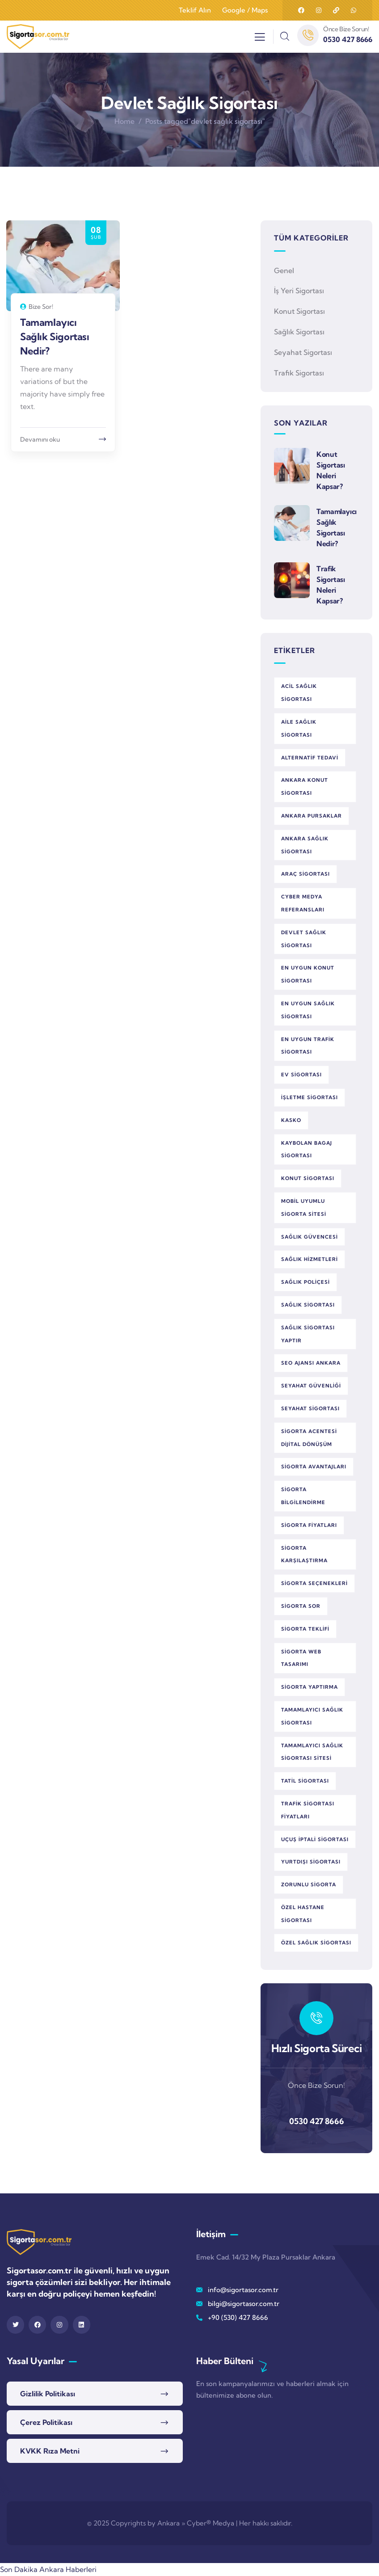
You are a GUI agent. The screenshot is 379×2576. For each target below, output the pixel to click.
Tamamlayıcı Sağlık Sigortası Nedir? (54, 336)
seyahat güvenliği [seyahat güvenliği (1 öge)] (311, 1386)
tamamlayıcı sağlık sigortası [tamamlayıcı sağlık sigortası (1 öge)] (312, 1716)
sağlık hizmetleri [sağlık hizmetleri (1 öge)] (309, 1259)
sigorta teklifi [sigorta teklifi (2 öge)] (305, 1629)
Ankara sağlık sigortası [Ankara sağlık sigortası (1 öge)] (304, 845)
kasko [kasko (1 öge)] (291, 1120)
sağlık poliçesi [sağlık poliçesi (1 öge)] (305, 1282)
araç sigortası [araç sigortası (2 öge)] (305, 874)
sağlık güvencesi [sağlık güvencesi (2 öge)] (309, 1237)
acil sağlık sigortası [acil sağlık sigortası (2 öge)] (299, 692)
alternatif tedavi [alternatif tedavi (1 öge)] (309, 758)
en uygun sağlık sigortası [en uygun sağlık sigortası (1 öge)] (308, 1010)
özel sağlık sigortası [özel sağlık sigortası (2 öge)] (316, 1942)
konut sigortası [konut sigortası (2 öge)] (307, 1178)
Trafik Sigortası (299, 372)
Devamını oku (40, 439)
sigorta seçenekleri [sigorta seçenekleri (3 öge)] (314, 1583)
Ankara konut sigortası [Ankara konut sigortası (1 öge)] (304, 786)
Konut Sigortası (299, 311)
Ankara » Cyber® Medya (195, 2523)
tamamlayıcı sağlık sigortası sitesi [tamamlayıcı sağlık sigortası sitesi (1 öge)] (312, 1752)
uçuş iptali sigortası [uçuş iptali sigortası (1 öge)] (315, 1839)
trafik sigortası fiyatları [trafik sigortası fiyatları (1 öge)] (307, 1810)
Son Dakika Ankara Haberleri (48, 2569)
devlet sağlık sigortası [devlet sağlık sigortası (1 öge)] (303, 939)
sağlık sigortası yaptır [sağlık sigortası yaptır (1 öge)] (308, 1334)
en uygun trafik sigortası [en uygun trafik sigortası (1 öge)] (307, 1045)
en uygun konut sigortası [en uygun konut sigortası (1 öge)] (307, 974)
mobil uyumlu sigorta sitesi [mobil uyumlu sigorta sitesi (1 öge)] (303, 1207)
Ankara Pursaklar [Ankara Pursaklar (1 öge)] (311, 816)
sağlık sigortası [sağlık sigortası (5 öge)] (308, 1305)
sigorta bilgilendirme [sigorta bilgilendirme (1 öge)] (303, 1495)
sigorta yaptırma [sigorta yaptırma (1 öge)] (309, 1687)
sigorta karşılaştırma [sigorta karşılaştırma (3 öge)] (304, 1554)
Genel (284, 270)
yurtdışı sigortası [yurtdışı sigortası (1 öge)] (311, 1862)
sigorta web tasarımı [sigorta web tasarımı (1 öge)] (301, 1658)
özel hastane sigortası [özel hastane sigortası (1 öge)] (302, 1913)
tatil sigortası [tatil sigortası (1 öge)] (305, 1781)
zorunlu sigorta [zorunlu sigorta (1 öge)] (308, 1884)
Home (124, 121)
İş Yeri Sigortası (299, 290)
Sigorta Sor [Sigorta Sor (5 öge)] (300, 1606)
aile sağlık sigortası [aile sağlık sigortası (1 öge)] (298, 728)
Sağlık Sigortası (299, 331)
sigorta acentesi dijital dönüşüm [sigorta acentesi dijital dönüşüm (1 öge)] (309, 1437)
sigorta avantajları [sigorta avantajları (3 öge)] (313, 1466)
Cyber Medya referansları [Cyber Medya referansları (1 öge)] (302, 903)
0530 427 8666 (316, 2121)
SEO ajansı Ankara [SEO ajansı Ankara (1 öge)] (311, 1363)
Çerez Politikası (46, 2422)
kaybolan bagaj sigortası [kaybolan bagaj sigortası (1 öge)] (306, 1149)
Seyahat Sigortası (303, 352)
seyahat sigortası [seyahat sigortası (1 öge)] (310, 1408)
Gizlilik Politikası (47, 2393)
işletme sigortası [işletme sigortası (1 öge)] (309, 1097)
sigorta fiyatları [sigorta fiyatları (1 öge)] (309, 1525)
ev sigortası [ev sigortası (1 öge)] (301, 1074)
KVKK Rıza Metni (50, 2450)
